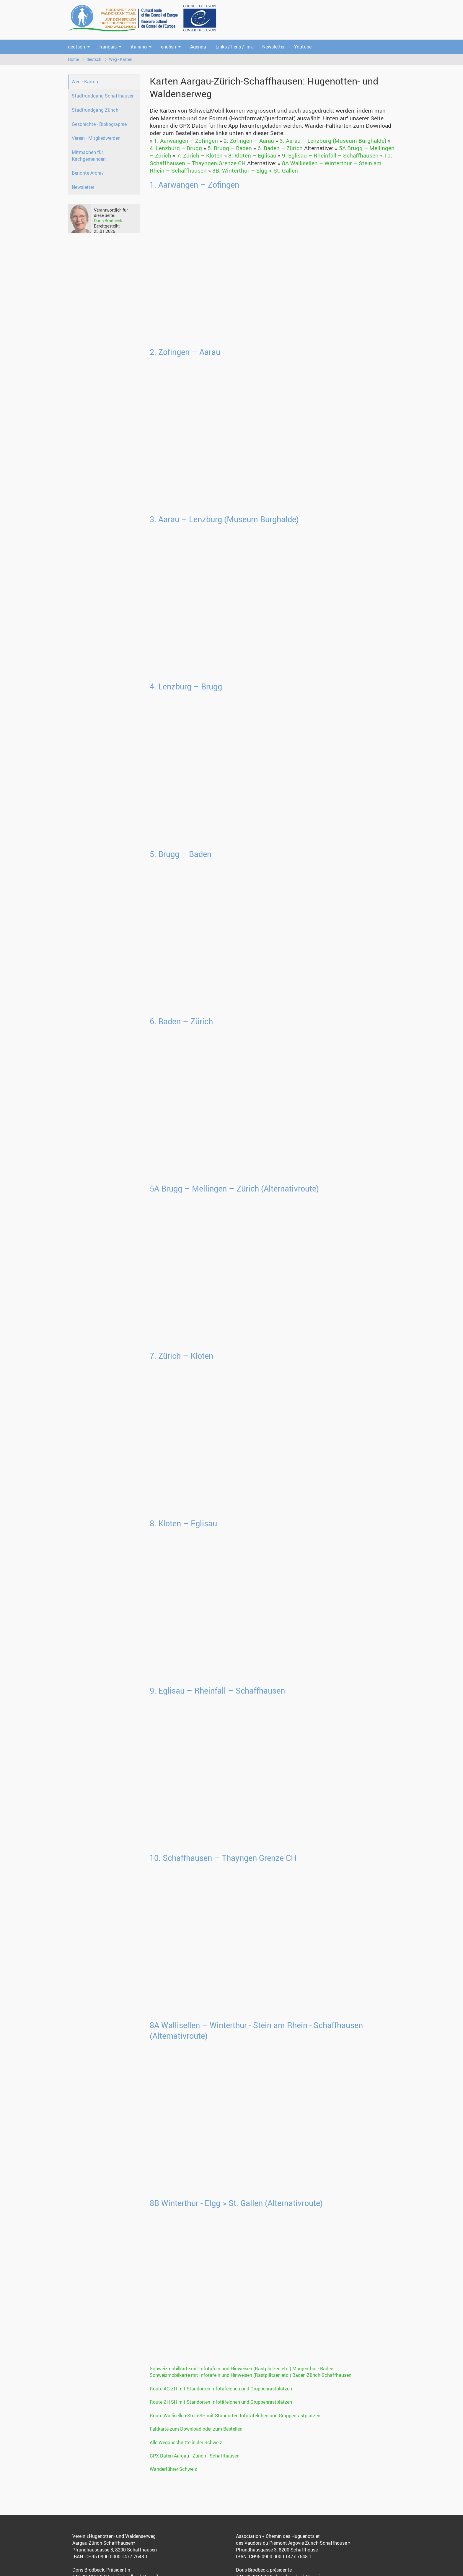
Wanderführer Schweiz (173, 2469)
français (108, 46)
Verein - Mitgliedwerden (96, 138)
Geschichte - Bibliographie (99, 124)
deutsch (76, 46)
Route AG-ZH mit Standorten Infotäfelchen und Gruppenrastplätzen (221, 2388)
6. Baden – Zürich (280, 148)
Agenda (198, 46)
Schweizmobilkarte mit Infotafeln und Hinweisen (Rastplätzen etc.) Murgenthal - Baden (241, 2368)
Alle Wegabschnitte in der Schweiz (186, 2442)
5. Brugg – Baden (230, 148)
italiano (139, 46)
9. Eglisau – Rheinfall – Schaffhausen (330, 155)
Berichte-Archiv (88, 173)
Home (73, 59)
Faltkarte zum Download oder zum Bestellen (196, 2429)
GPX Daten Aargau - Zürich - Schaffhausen (194, 2455)
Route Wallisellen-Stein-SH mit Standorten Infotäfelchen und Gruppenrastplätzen (235, 2415)
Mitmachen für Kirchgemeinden (89, 155)
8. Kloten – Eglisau (252, 155)
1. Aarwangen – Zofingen (186, 141)
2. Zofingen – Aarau (249, 141)
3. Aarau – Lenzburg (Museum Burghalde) (333, 141)
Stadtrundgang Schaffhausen (103, 95)
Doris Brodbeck (108, 220)
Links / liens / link (234, 46)
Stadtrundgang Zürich (95, 110)
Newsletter (273, 46)
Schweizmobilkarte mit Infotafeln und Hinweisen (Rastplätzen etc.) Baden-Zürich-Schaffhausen (250, 2375)
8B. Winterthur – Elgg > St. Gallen (255, 170)
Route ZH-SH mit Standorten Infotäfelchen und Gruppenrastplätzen (221, 2402)
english (168, 46)
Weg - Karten (120, 59)
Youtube (303, 46)
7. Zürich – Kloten (200, 155)
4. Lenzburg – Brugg (176, 148)
